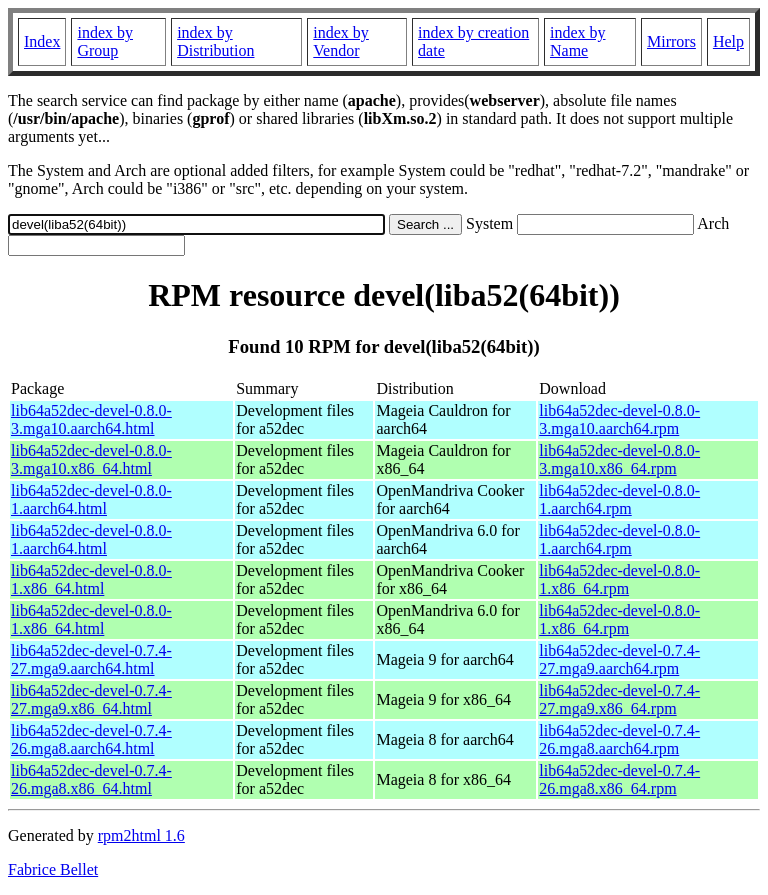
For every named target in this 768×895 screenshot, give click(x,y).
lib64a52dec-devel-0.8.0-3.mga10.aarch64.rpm (619, 419)
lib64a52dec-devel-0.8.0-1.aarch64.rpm (619, 499)
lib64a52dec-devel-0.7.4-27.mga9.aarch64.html (91, 659)
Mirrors (671, 41)
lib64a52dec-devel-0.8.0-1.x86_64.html (91, 579)
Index (42, 41)
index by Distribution (215, 41)
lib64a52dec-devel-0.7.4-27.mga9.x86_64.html (91, 699)
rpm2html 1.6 (141, 835)
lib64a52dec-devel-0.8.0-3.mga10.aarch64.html (91, 419)
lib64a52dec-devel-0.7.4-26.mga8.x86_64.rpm (619, 779)
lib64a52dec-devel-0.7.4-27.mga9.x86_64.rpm (619, 699)
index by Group (105, 41)
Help (728, 41)
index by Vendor (341, 41)
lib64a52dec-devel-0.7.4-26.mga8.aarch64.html (91, 739)
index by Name (578, 41)
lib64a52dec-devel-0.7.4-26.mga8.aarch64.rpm (619, 739)
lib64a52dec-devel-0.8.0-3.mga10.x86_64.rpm (619, 459)
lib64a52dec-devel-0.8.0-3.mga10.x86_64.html (91, 459)
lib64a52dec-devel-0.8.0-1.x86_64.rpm (619, 579)
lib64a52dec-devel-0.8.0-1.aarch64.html (91, 499)
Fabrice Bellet (53, 869)
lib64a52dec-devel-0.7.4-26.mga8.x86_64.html (91, 779)
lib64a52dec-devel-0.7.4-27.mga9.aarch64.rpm (619, 659)
